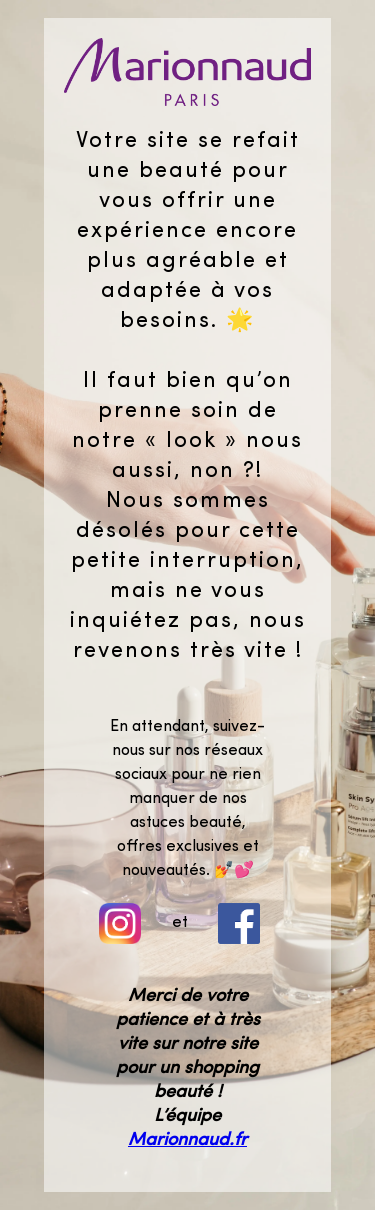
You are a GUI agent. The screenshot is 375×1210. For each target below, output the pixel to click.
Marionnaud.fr (187, 1140)
